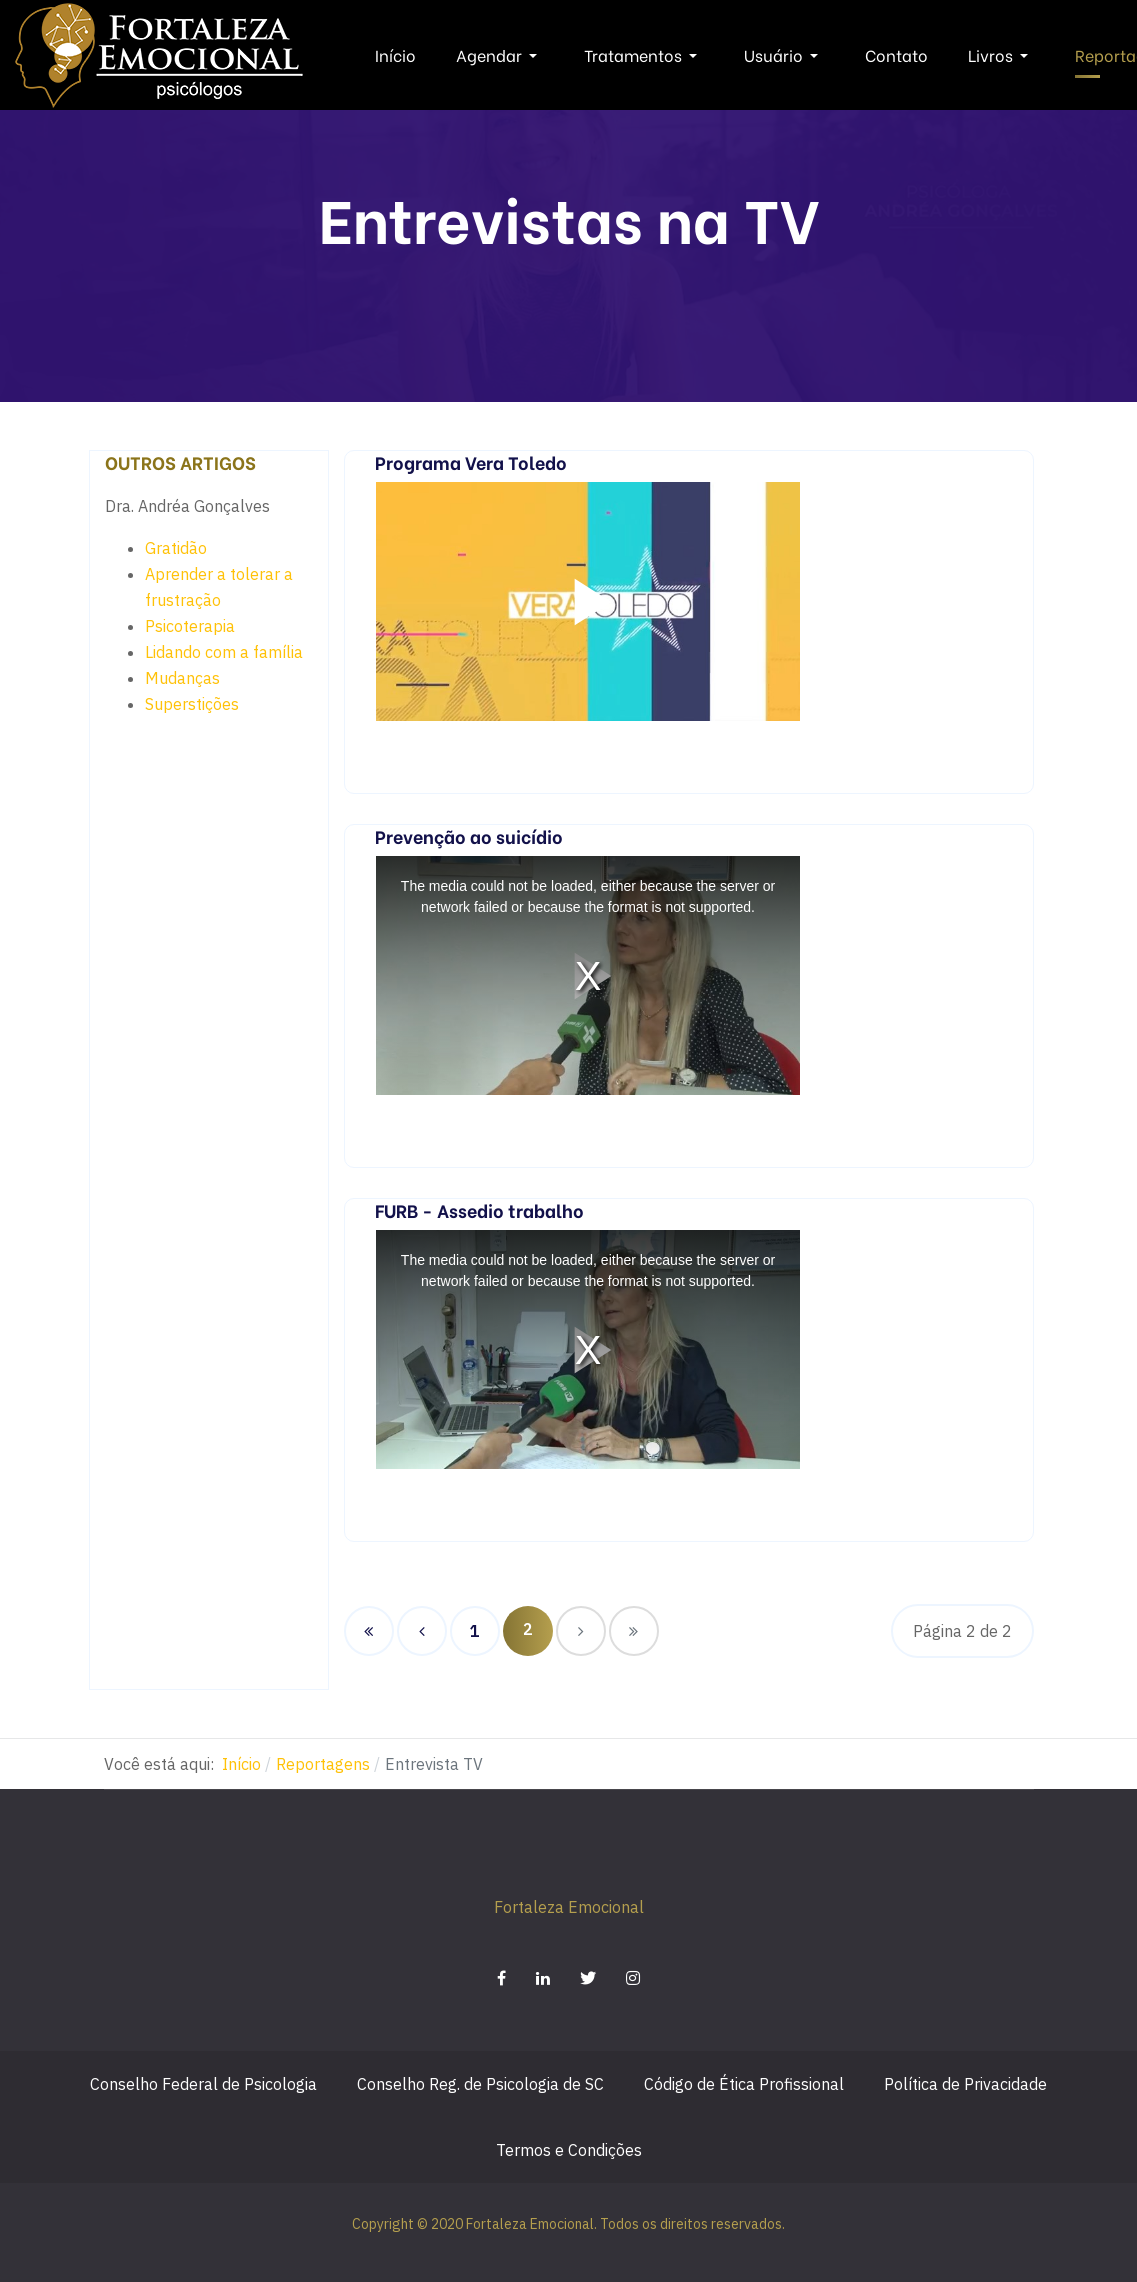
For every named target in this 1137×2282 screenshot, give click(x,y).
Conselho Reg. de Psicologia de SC (480, 2084)
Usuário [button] (784, 54)
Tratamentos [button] (644, 54)
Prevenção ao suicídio (469, 835)
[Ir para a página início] (369, 1631)
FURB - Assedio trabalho (479, 1209)
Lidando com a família (224, 652)
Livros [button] (1001, 54)
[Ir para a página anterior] (422, 1631)
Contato (896, 54)
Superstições (192, 704)
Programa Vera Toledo (471, 461)
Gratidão (176, 548)
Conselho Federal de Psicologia (203, 2084)
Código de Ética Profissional (744, 2084)
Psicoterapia (190, 626)
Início (395, 54)
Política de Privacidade (965, 2084)
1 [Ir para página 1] (475, 1631)
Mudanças (182, 678)
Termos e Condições (569, 2150)
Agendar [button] (500, 54)
